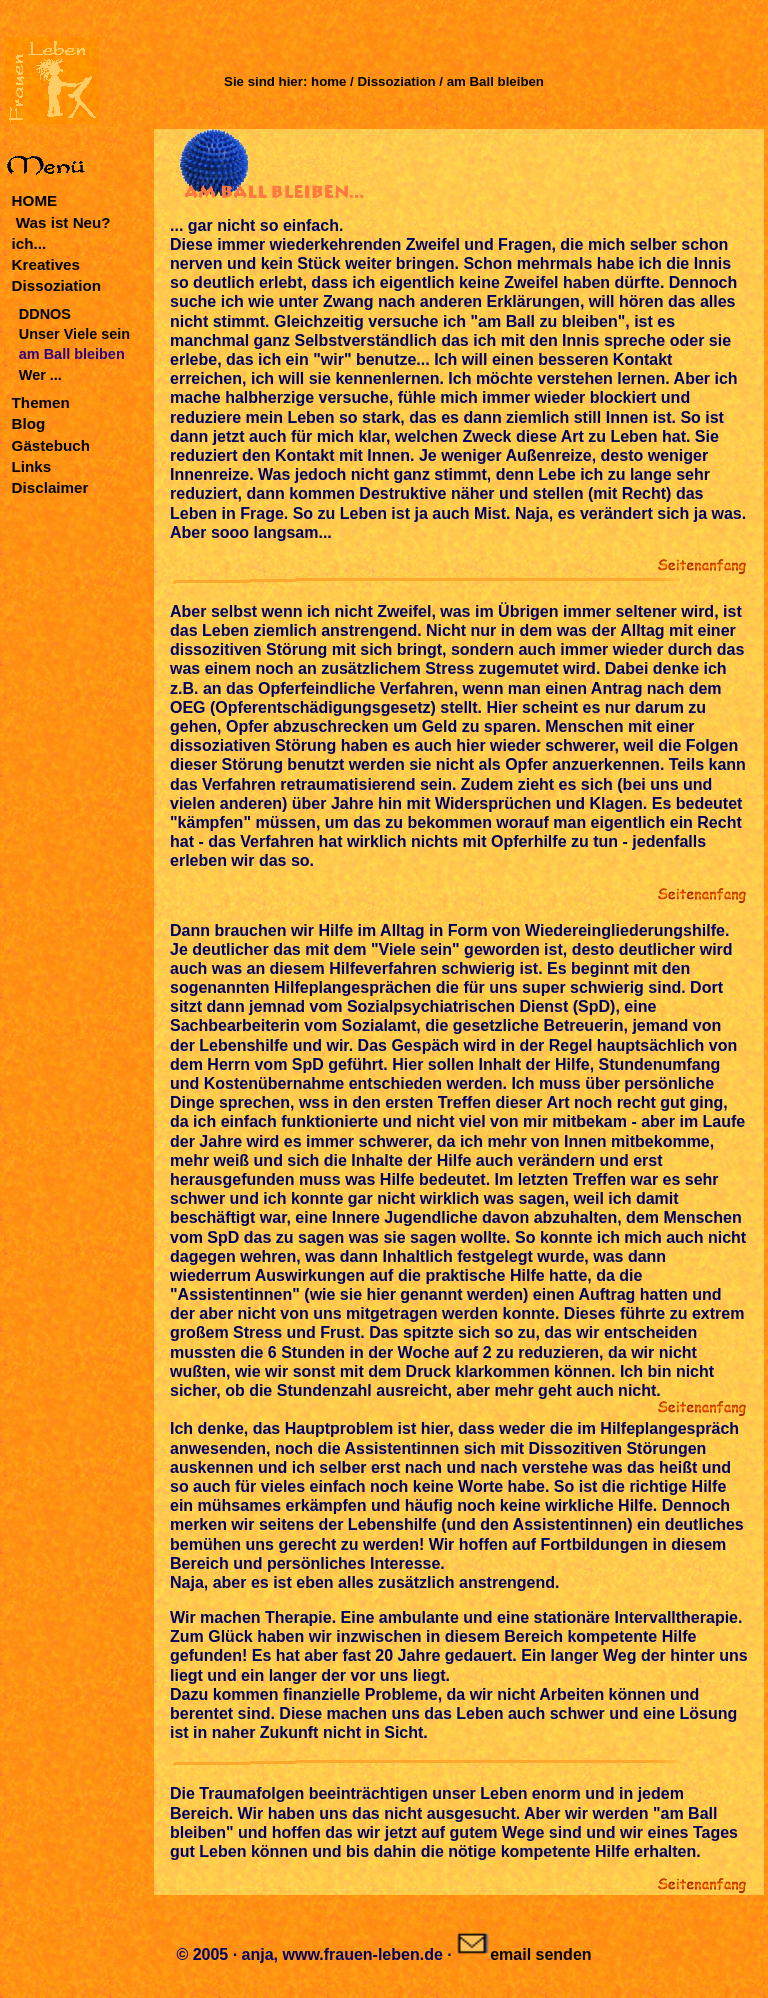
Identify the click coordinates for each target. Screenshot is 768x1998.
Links (32, 466)
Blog (29, 423)
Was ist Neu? (61, 222)
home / (332, 81)
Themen (41, 402)
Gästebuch (51, 445)
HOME (35, 200)
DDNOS (45, 314)
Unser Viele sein (74, 334)
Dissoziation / (401, 81)
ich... (29, 243)
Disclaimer (50, 487)
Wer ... (40, 375)
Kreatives (46, 264)
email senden (523, 1954)
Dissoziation (56, 285)
